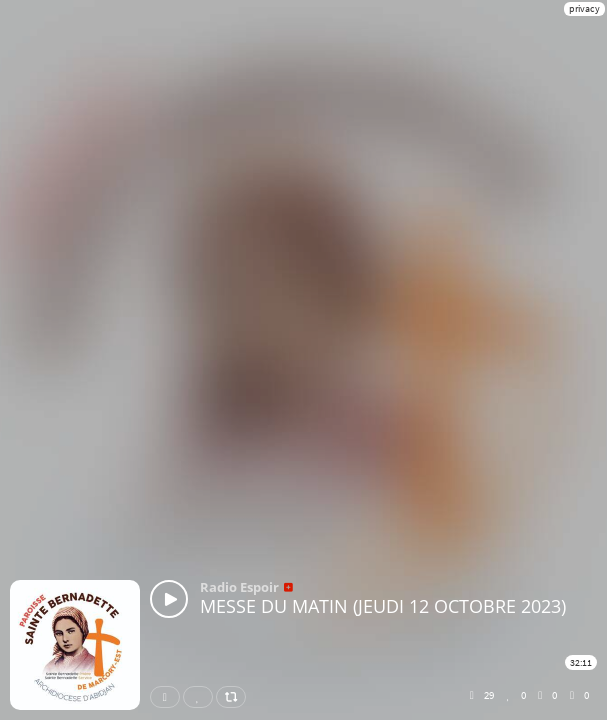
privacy (584, 8)
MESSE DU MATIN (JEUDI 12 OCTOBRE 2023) (383, 606)
